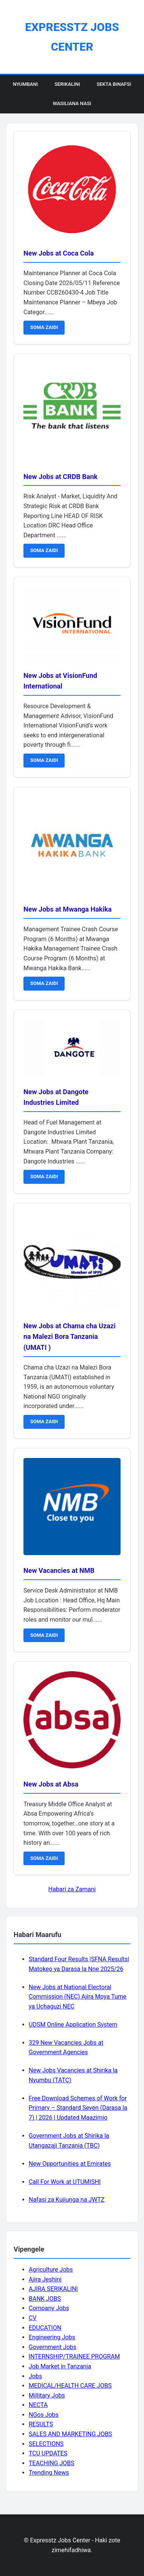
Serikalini (67, 84)
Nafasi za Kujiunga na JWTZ (67, 2199)
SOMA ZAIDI (44, 327)
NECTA (38, 2405)
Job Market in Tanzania (60, 2366)
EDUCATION (45, 2327)
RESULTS (41, 2424)
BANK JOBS (45, 2298)
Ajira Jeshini (45, 2279)
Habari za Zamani (72, 1889)
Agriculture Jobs (51, 2269)
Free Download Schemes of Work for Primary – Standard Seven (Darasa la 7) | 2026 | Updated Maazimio (78, 2108)
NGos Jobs (44, 2414)
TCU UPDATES (48, 2453)
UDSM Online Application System (73, 2024)
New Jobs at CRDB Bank (60, 477)
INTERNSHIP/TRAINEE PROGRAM (74, 2356)
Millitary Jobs (47, 2395)
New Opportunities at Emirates (70, 2163)
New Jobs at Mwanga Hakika (67, 909)
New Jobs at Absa (50, 1784)
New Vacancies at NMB (58, 1570)
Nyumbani (25, 84)
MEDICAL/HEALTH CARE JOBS (70, 2385)
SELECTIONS (46, 2443)
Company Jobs (49, 2308)
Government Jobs (52, 2347)
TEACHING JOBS (51, 2463)
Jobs (35, 2376)
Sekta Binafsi (114, 84)
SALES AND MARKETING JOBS (70, 2434)
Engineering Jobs (52, 2337)
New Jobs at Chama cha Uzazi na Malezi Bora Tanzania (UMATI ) (69, 1337)
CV (33, 2318)
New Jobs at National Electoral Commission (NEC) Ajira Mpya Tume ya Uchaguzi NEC (77, 1997)
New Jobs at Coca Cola (58, 253)
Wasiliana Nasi (72, 103)
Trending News (49, 2472)
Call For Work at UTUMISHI (65, 2181)
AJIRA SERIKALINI (53, 2288)
